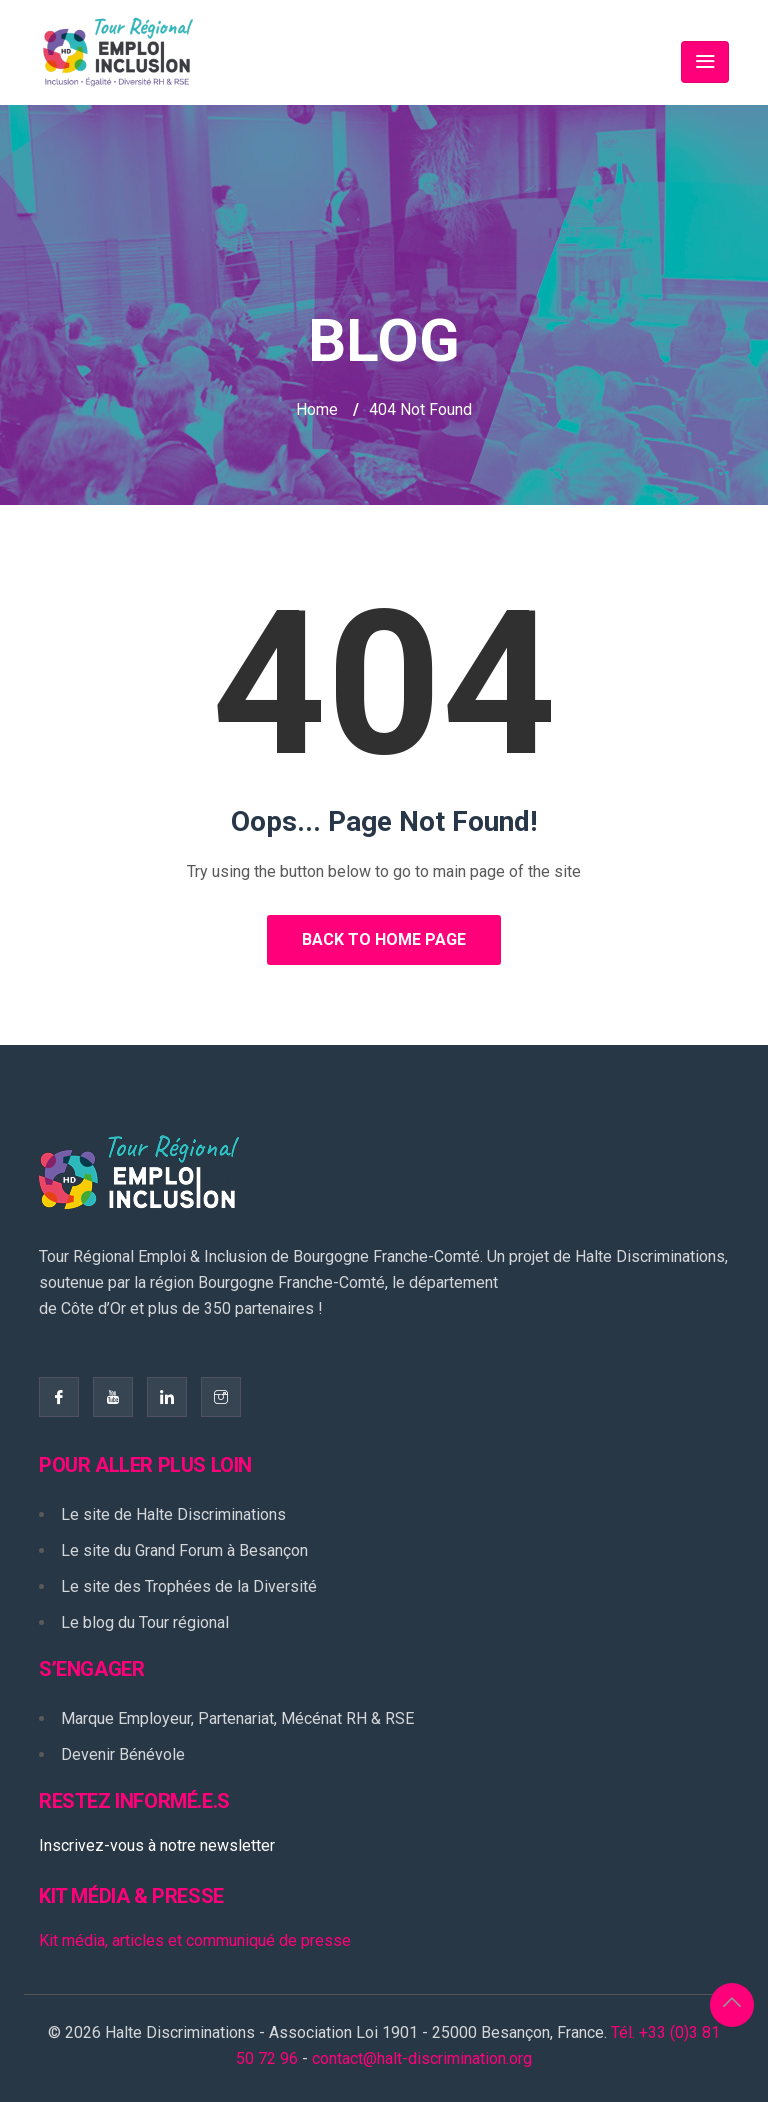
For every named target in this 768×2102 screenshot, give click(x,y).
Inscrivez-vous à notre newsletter (157, 1845)
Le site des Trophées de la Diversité (189, 1586)
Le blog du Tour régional (145, 1622)
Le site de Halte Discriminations (173, 1514)
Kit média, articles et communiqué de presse (195, 1940)
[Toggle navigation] (705, 62)
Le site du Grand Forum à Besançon (184, 1550)
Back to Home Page (384, 939)
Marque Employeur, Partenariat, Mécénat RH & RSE (237, 1718)
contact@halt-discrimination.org (422, 2058)
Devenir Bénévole (123, 1754)
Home (317, 409)
